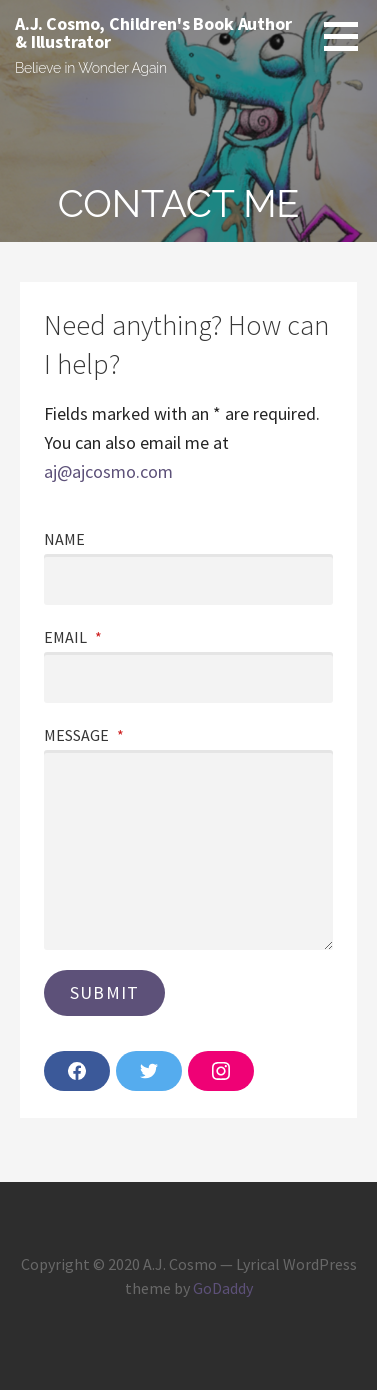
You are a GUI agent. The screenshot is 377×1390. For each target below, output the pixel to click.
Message (84, 735)
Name (64, 539)
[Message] (188, 850)
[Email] (188, 677)
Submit (104, 992)
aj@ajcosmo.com (108, 471)
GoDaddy (223, 1288)
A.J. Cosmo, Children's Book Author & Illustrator (153, 32)
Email (73, 637)
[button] (348, 36)
